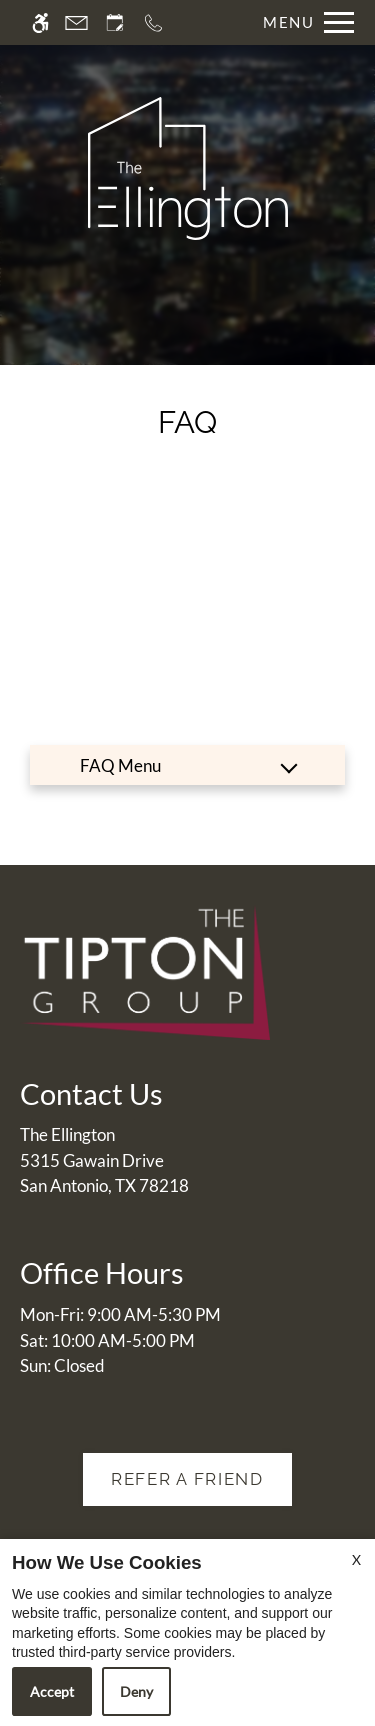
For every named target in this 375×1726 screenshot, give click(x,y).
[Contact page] (76, 22)
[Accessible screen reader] (40, 22)
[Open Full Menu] (303, 22)
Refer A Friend (187, 1479)
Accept (52, 1691)
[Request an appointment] (115, 22)
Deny (136, 1691)
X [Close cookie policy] (356, 1559)
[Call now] (153, 22)
